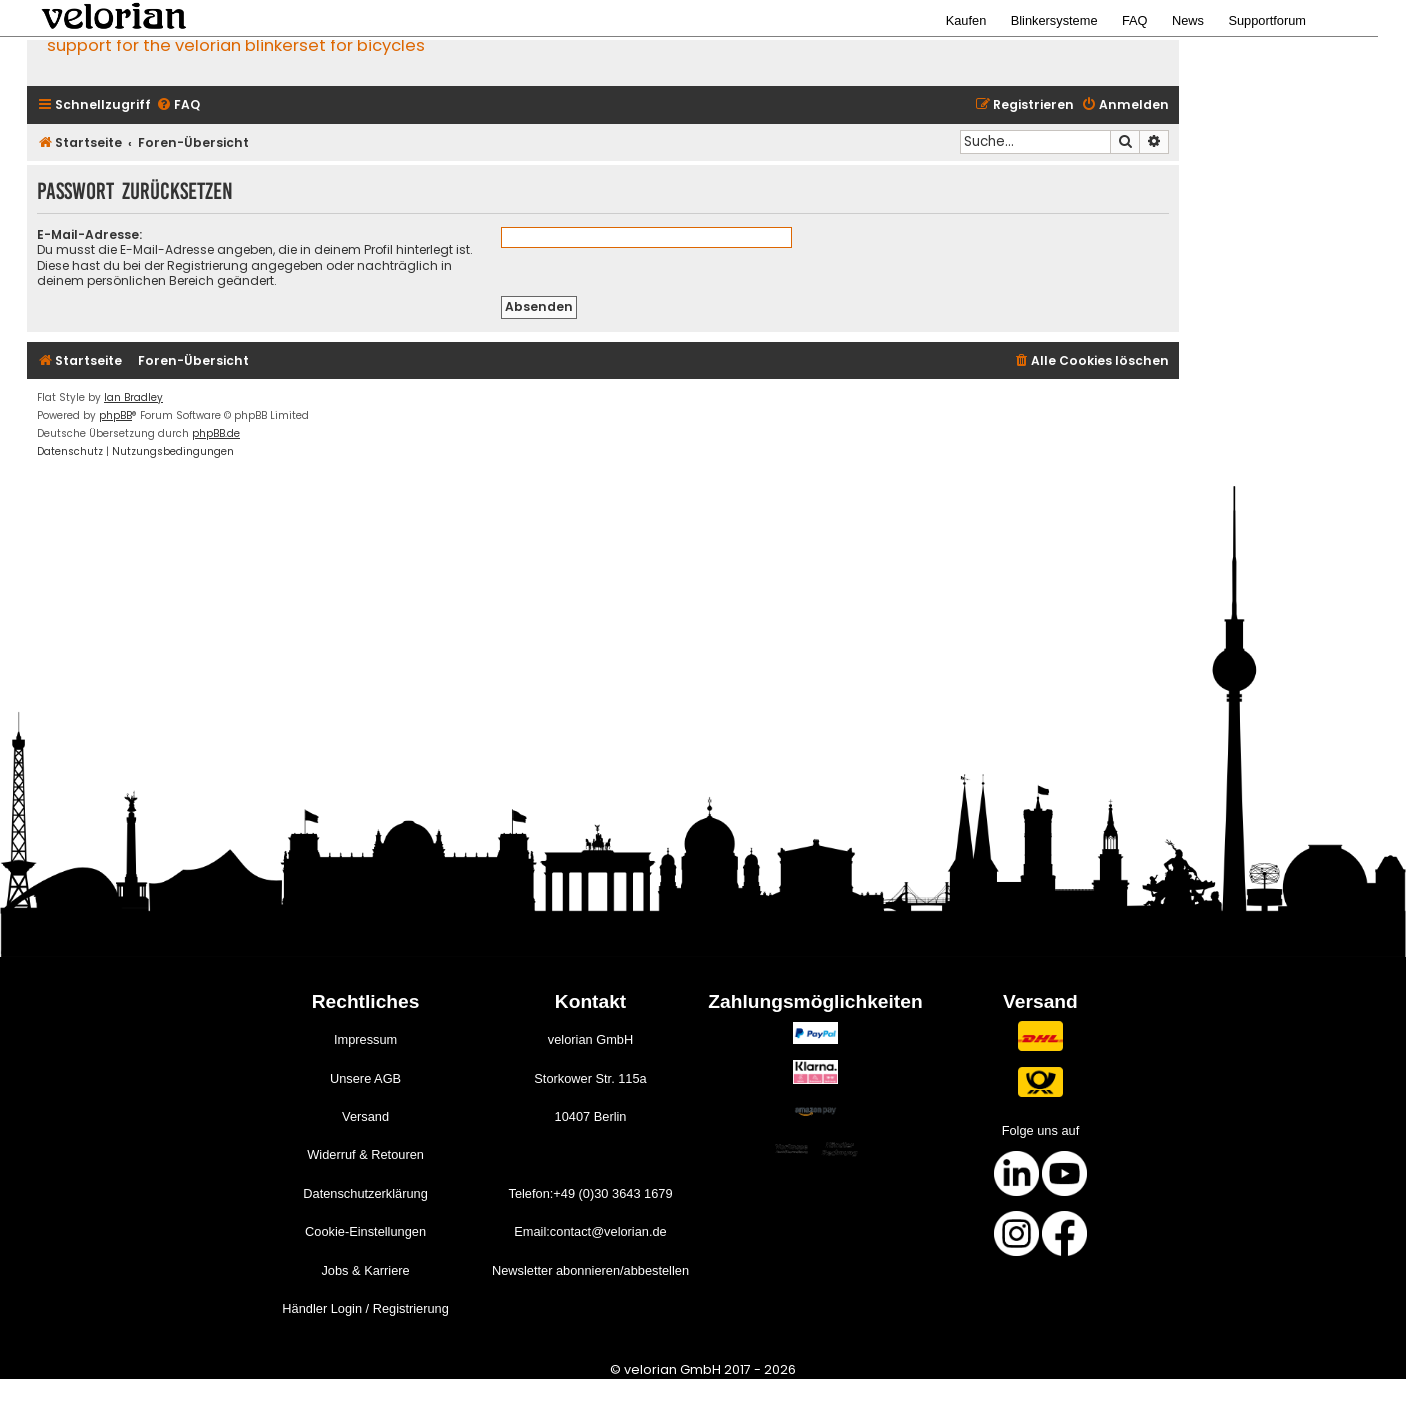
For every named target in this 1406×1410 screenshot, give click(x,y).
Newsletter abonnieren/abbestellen (590, 1270)
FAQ (1135, 20)
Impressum (365, 1039)
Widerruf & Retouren (365, 1154)
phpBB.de (216, 433)
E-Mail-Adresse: (89, 234)
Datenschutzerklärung (365, 1193)
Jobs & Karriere (365, 1270)
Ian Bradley (133, 397)
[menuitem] (178, 105)
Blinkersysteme (1054, 20)
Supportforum (1267, 20)
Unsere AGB (365, 1078)
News (1188, 20)
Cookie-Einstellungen (365, 1231)
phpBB (115, 415)
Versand (365, 1116)
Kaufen (966, 20)
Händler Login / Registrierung (365, 1308)
